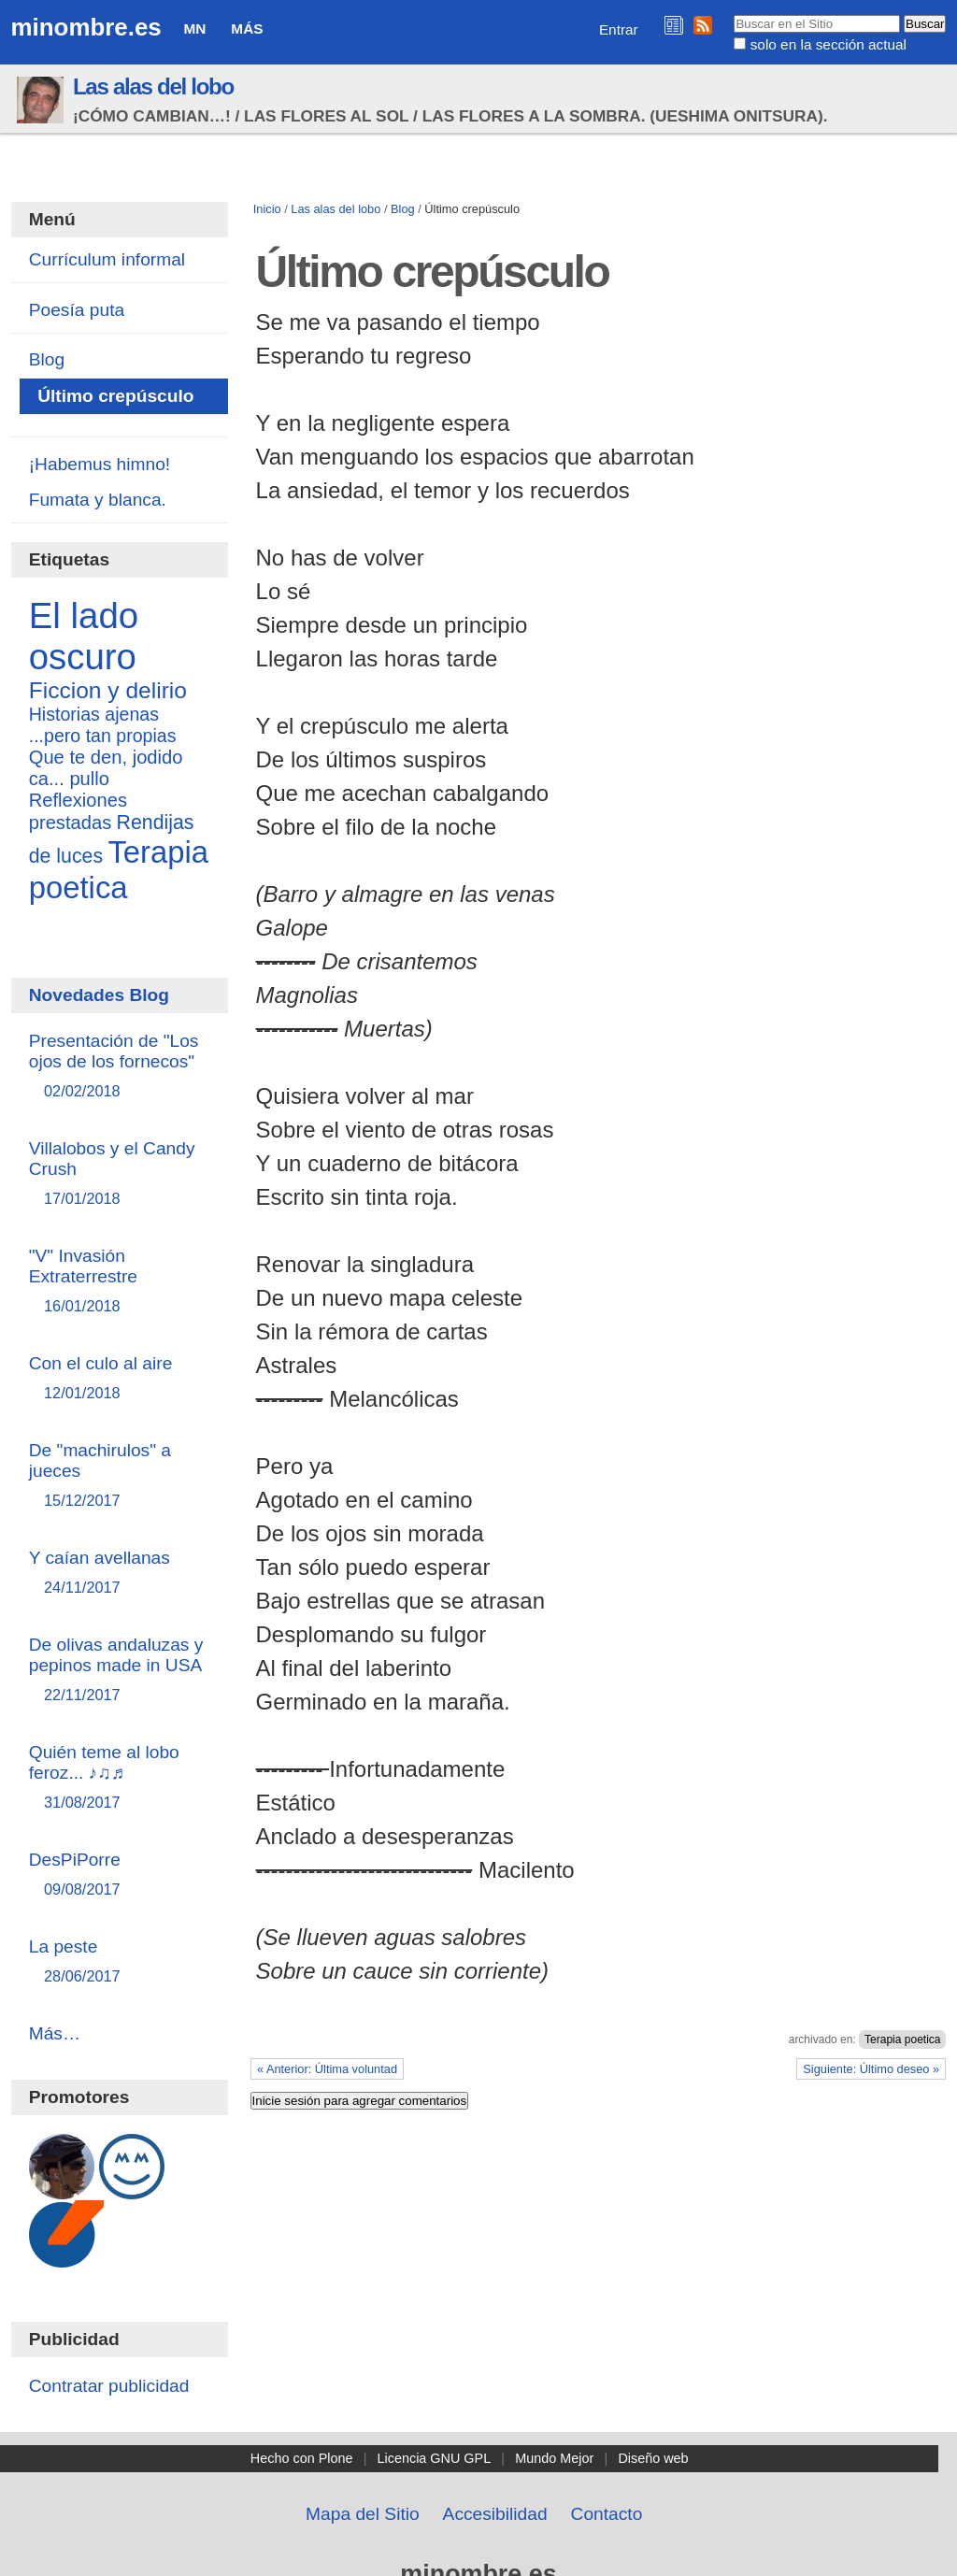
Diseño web (653, 2458)
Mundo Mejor (554, 2458)
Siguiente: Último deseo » (871, 2069)
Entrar (618, 29)
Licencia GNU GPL (435, 2458)
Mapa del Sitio (363, 2514)
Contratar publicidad (109, 2386)
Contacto (607, 2514)
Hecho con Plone (301, 2458)
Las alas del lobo (153, 86)
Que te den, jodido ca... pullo (106, 768)
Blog (403, 209)
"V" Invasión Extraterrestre (120, 1282)
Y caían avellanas (120, 1573)
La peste (120, 1962)
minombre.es (86, 27)
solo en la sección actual (828, 44)
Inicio (267, 209)
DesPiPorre (120, 1875)
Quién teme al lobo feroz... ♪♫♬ (120, 1778)
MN (195, 28)
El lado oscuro (83, 636)
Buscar (733, 14)
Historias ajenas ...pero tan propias (103, 725)
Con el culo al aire (120, 1379)
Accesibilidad (495, 2514)
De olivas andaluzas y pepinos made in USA (120, 1671)
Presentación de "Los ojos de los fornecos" (120, 1067)
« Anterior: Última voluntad (327, 2069)
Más (247, 28)
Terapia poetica (902, 2039)
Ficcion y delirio (108, 690)
